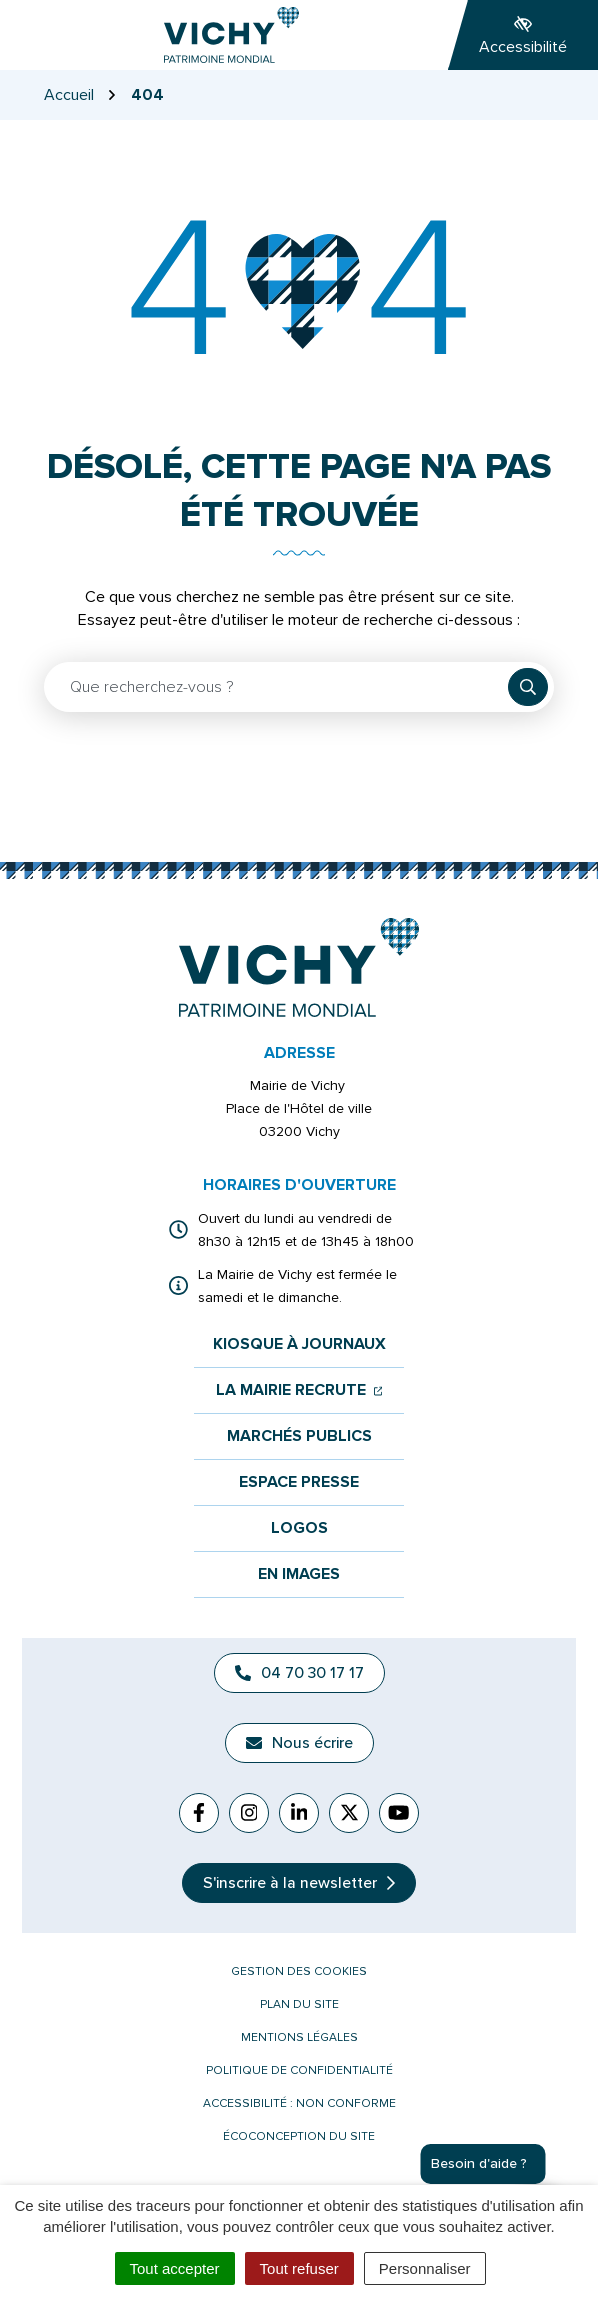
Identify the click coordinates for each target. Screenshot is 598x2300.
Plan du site (299, 2004)
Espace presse (299, 1482)
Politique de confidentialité (299, 2070)
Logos (299, 1528)
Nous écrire (299, 1743)
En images (299, 1574)
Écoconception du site (299, 2136)
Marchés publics (299, 1436)
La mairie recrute (299, 1390)
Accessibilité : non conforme (299, 2103)
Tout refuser (299, 2268)
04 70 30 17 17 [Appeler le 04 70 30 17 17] (299, 1673)
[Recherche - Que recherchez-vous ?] (277, 687)
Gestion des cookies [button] (299, 1971)
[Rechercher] (528, 687)
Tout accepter (175, 2268)
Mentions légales (299, 2037)
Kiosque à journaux (299, 1344)
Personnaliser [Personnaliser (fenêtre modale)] (425, 2268)
